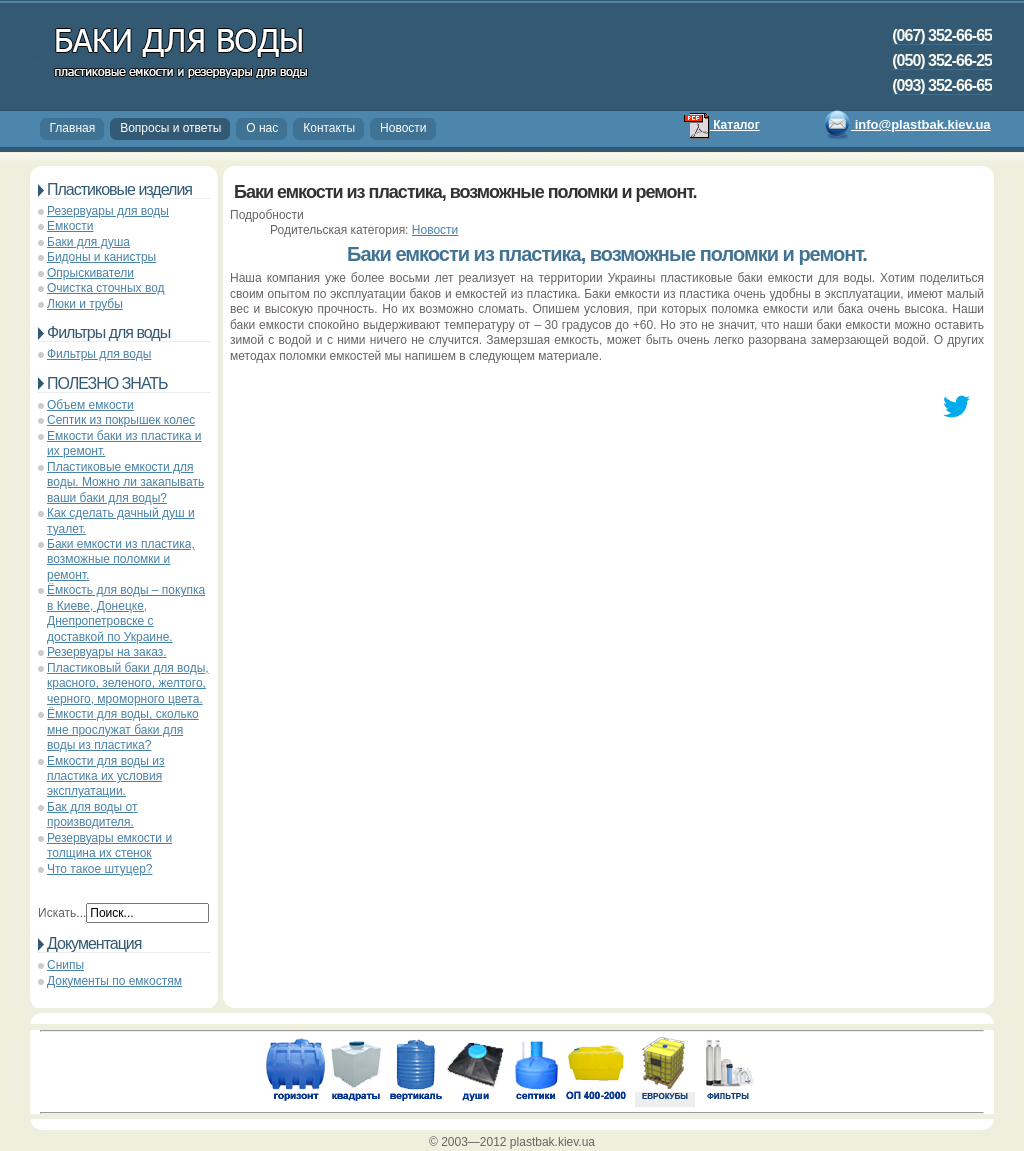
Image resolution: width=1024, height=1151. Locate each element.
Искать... (62, 913)
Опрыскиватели (90, 273)
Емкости (70, 226)
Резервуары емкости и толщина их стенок (109, 845)
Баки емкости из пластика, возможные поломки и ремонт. (121, 559)
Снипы (65, 965)
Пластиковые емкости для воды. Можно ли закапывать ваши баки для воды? (125, 482)
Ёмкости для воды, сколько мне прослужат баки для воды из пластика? (123, 729)
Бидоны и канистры (101, 257)
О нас (262, 128)
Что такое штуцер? (100, 869)
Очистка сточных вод (106, 288)
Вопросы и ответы (170, 128)
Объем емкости (90, 405)
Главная (73, 128)
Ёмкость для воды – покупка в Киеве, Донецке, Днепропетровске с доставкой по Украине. (126, 613)
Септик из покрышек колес (121, 420)
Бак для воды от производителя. (92, 814)
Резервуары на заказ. (107, 652)
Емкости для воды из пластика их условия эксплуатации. (106, 776)
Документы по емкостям (114, 981)
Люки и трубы (85, 304)
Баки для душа (88, 242)
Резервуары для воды (108, 211)
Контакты (329, 128)
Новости (403, 128)
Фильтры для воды (99, 354)
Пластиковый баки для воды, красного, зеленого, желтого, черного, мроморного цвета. (128, 683)
